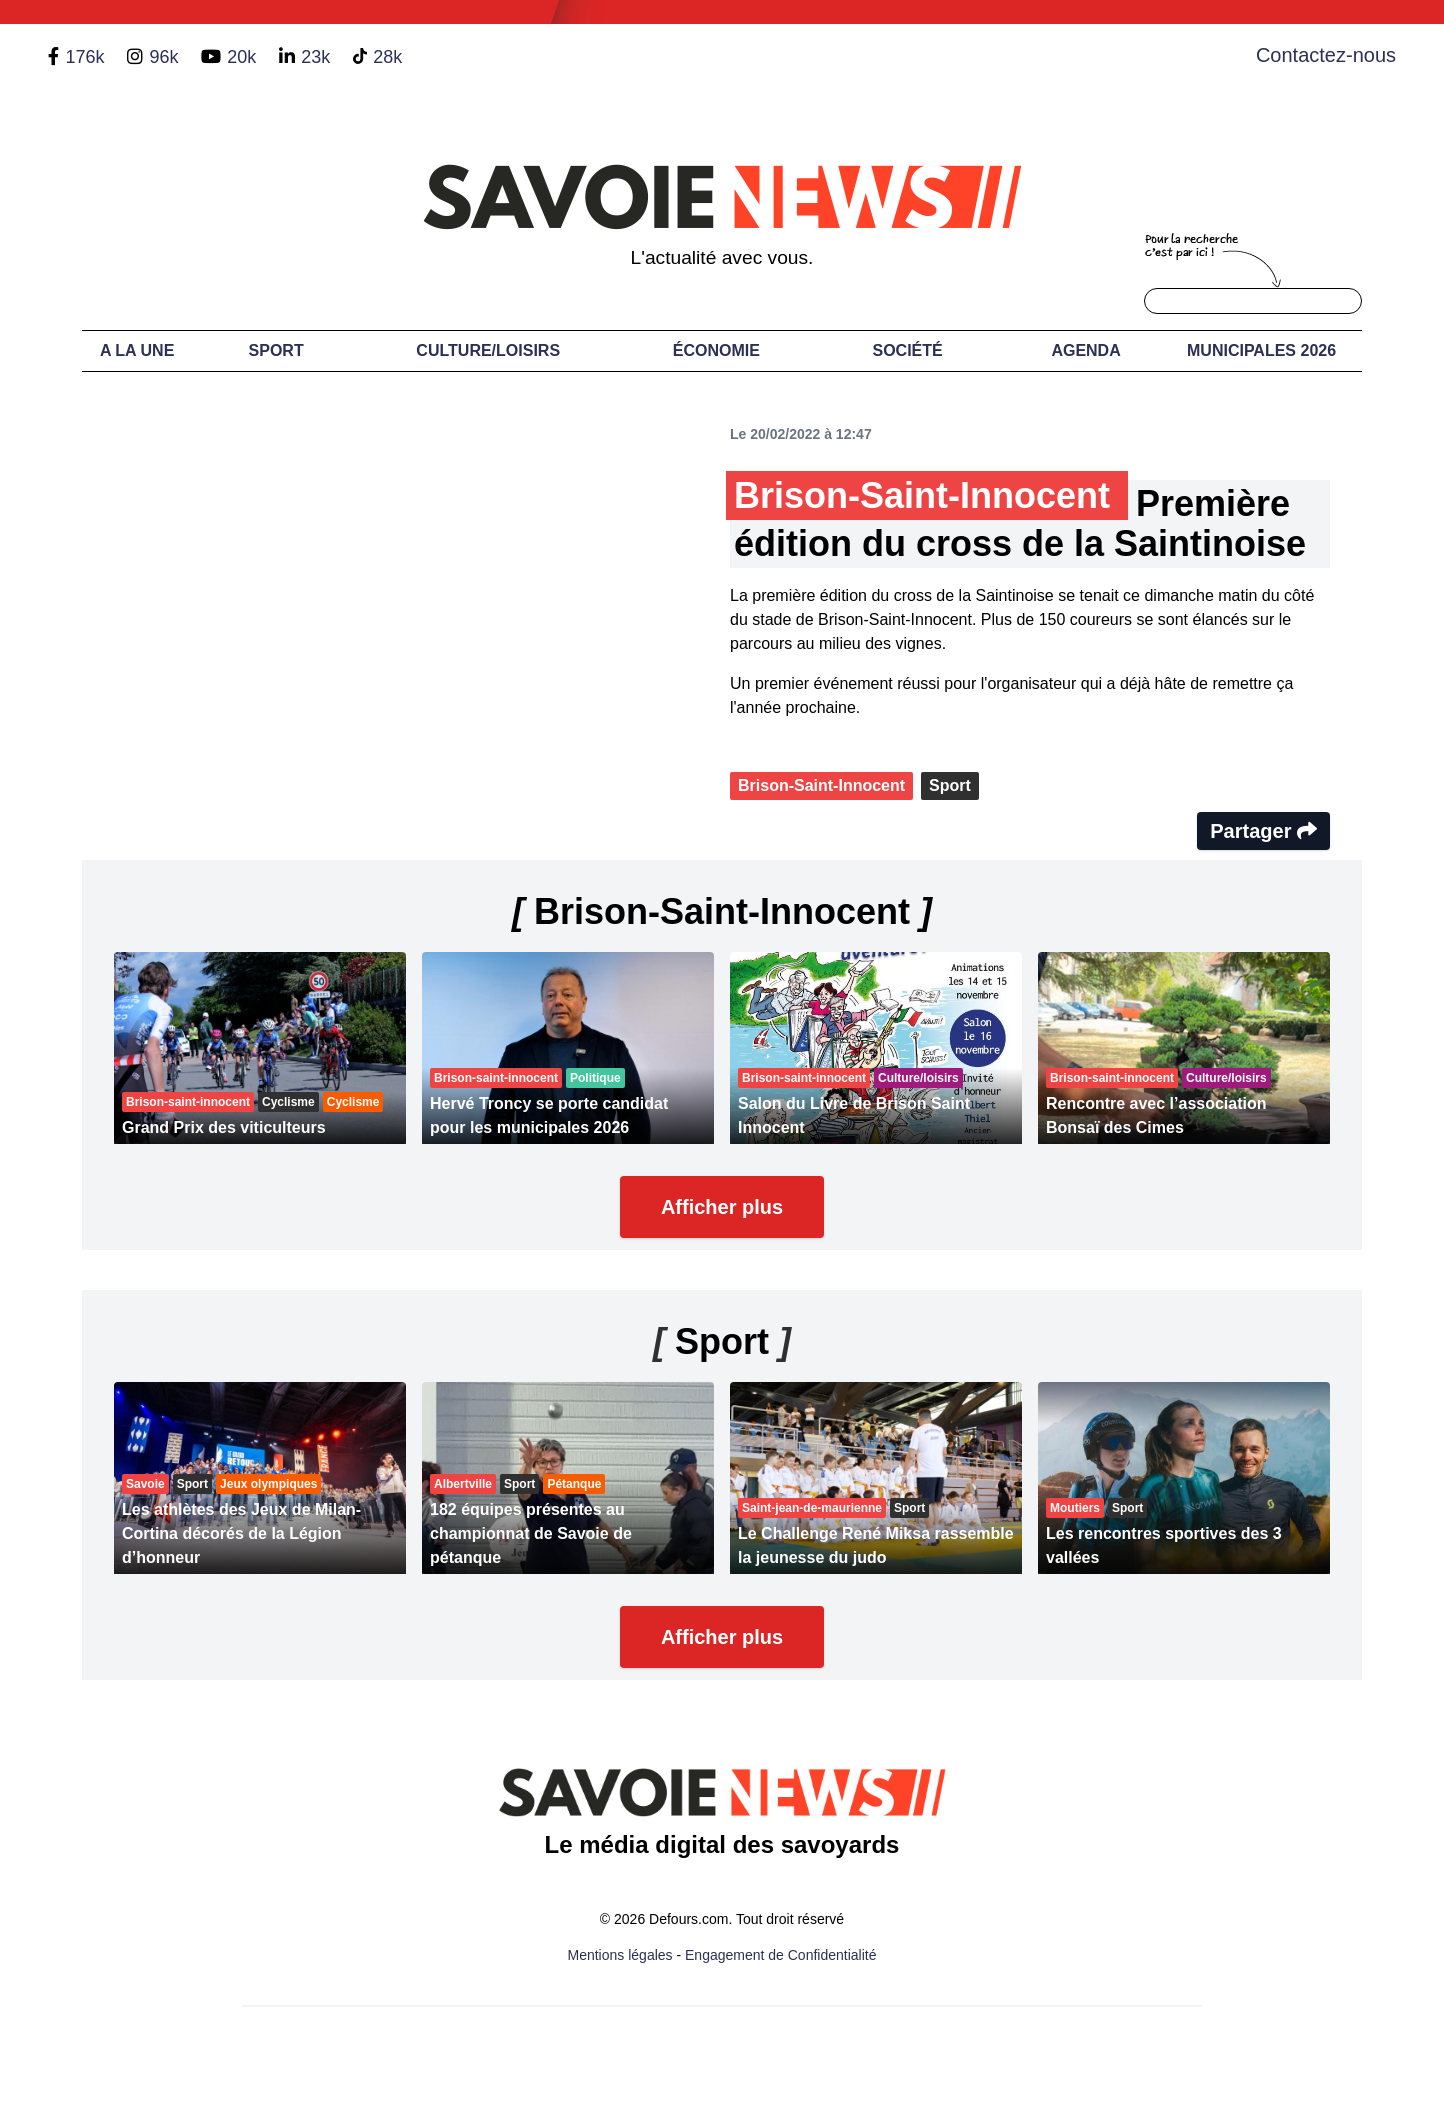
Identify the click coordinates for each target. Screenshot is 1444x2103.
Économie (716, 350)
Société (908, 350)
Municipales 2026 (1261, 350)
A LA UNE (137, 350)
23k (315, 57)
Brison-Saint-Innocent (821, 785)
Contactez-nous (1326, 55)
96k (163, 57)
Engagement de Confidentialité (780, 1955)
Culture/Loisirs (488, 350)
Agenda (1085, 350)
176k (84, 57)
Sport (276, 350)
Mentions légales (620, 1955)
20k (241, 57)
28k (387, 57)
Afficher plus (722, 1207)
